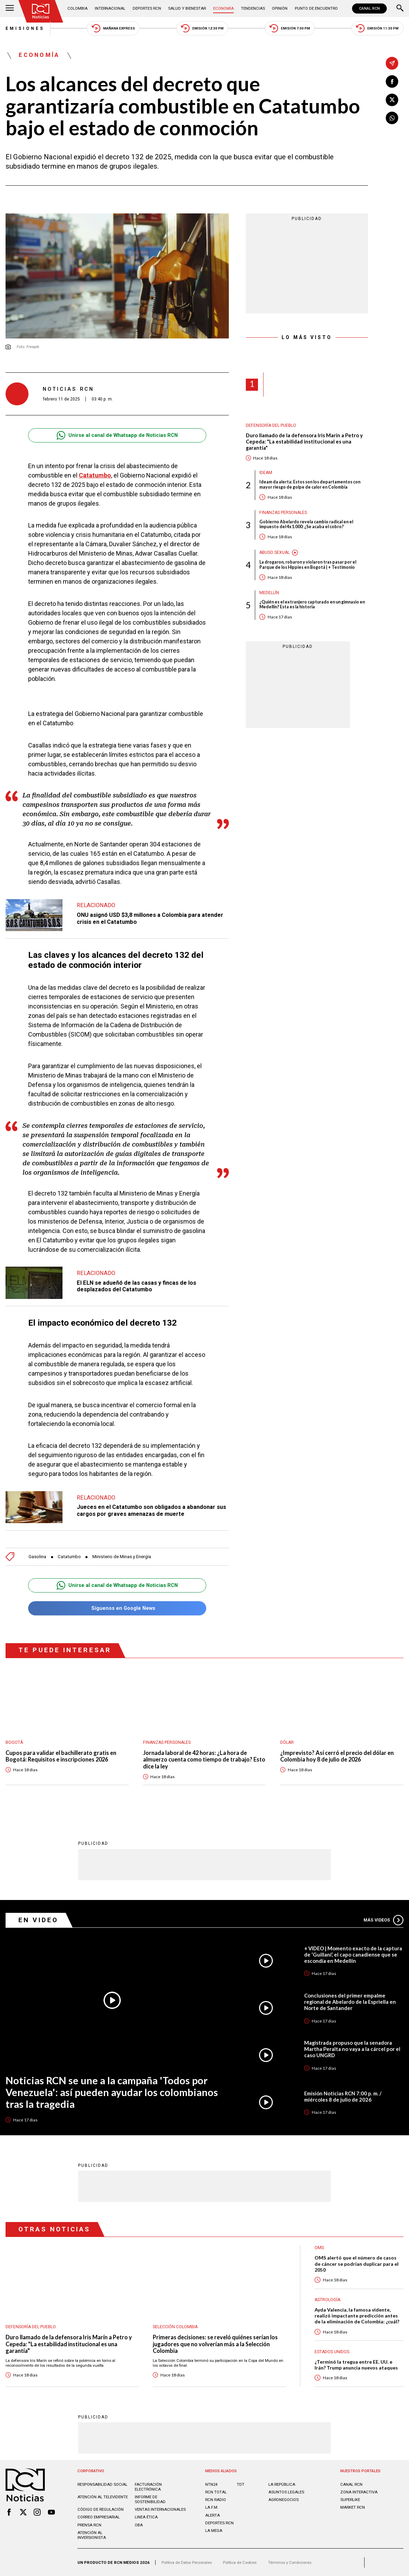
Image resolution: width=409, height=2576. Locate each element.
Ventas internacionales (160, 2509)
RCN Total (216, 2492)
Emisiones (25, 28)
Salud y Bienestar (187, 8)
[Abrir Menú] (10, 9)
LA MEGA (213, 2530)
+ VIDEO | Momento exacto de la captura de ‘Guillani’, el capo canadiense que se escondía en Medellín (353, 1954)
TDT (240, 2484)
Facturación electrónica (148, 2487)
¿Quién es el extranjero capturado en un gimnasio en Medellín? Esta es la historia (312, 605)
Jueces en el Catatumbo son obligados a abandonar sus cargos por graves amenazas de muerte (151, 1510)
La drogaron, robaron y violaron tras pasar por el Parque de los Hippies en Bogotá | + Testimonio (307, 565)
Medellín (269, 592)
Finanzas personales (283, 512)
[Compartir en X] (392, 99)
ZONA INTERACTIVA (358, 2492)
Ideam (265, 472)
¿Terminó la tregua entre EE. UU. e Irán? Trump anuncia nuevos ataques (356, 2365)
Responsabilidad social (102, 2484)
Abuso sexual (274, 552)
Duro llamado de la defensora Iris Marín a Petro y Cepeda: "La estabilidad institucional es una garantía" (304, 441)
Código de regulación (100, 2509)
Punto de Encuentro (316, 8)
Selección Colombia (175, 2326)
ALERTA (212, 2515)
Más (383, 1920)
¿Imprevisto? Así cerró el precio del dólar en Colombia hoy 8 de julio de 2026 (337, 1756)
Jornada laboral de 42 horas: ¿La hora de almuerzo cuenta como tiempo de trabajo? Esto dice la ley (204, 1759)
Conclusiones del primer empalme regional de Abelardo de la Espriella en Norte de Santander (350, 2001)
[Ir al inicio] (40, 11)
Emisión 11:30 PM (377, 28)
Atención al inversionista (91, 2535)
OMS (319, 2247)
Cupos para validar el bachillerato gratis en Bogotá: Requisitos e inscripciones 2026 (61, 1756)
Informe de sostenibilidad (150, 2499)
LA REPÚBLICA (281, 2484)
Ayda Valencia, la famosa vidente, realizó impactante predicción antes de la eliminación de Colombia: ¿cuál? (357, 2315)
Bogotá (14, 1742)
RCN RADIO (215, 2499)
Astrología (327, 2299)
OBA (139, 2525)
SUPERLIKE (350, 2499)
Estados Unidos (332, 2351)
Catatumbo (95, 475)
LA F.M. (211, 2507)
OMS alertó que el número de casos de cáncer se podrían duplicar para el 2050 (357, 2263)
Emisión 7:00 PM (289, 28)
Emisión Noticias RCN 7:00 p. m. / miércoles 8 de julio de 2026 (343, 2096)
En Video (38, 1920)
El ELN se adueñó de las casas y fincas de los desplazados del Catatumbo (136, 1286)
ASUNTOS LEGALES (286, 2492)
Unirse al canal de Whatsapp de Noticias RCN (117, 435)
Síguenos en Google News (117, 1608)
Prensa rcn (89, 2525)
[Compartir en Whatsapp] (392, 118)
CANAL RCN (369, 8)
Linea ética (146, 2517)
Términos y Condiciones (289, 2562)
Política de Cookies (240, 2562)
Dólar (287, 1742)
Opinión (279, 8)
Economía (223, 8)
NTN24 (211, 2484)
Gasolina (37, 1556)
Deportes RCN (147, 8)
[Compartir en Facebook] (392, 81)
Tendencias (253, 8)
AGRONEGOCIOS (283, 2499)
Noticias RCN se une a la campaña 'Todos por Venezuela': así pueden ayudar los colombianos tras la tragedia (112, 2092)
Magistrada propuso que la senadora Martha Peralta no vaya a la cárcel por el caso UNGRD (352, 2048)
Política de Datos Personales (186, 2562)
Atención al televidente (102, 2496)
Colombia (77, 8)
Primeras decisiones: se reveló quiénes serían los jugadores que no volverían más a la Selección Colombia (215, 2344)
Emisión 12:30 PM (202, 28)
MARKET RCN (352, 2507)
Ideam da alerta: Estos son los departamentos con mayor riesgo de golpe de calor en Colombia (309, 485)
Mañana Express (113, 28)
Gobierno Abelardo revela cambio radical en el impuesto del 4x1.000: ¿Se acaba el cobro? (306, 525)
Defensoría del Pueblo (271, 425)
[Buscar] (400, 9)
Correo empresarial (98, 2517)
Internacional (110, 8)
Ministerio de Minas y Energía (121, 1556)
